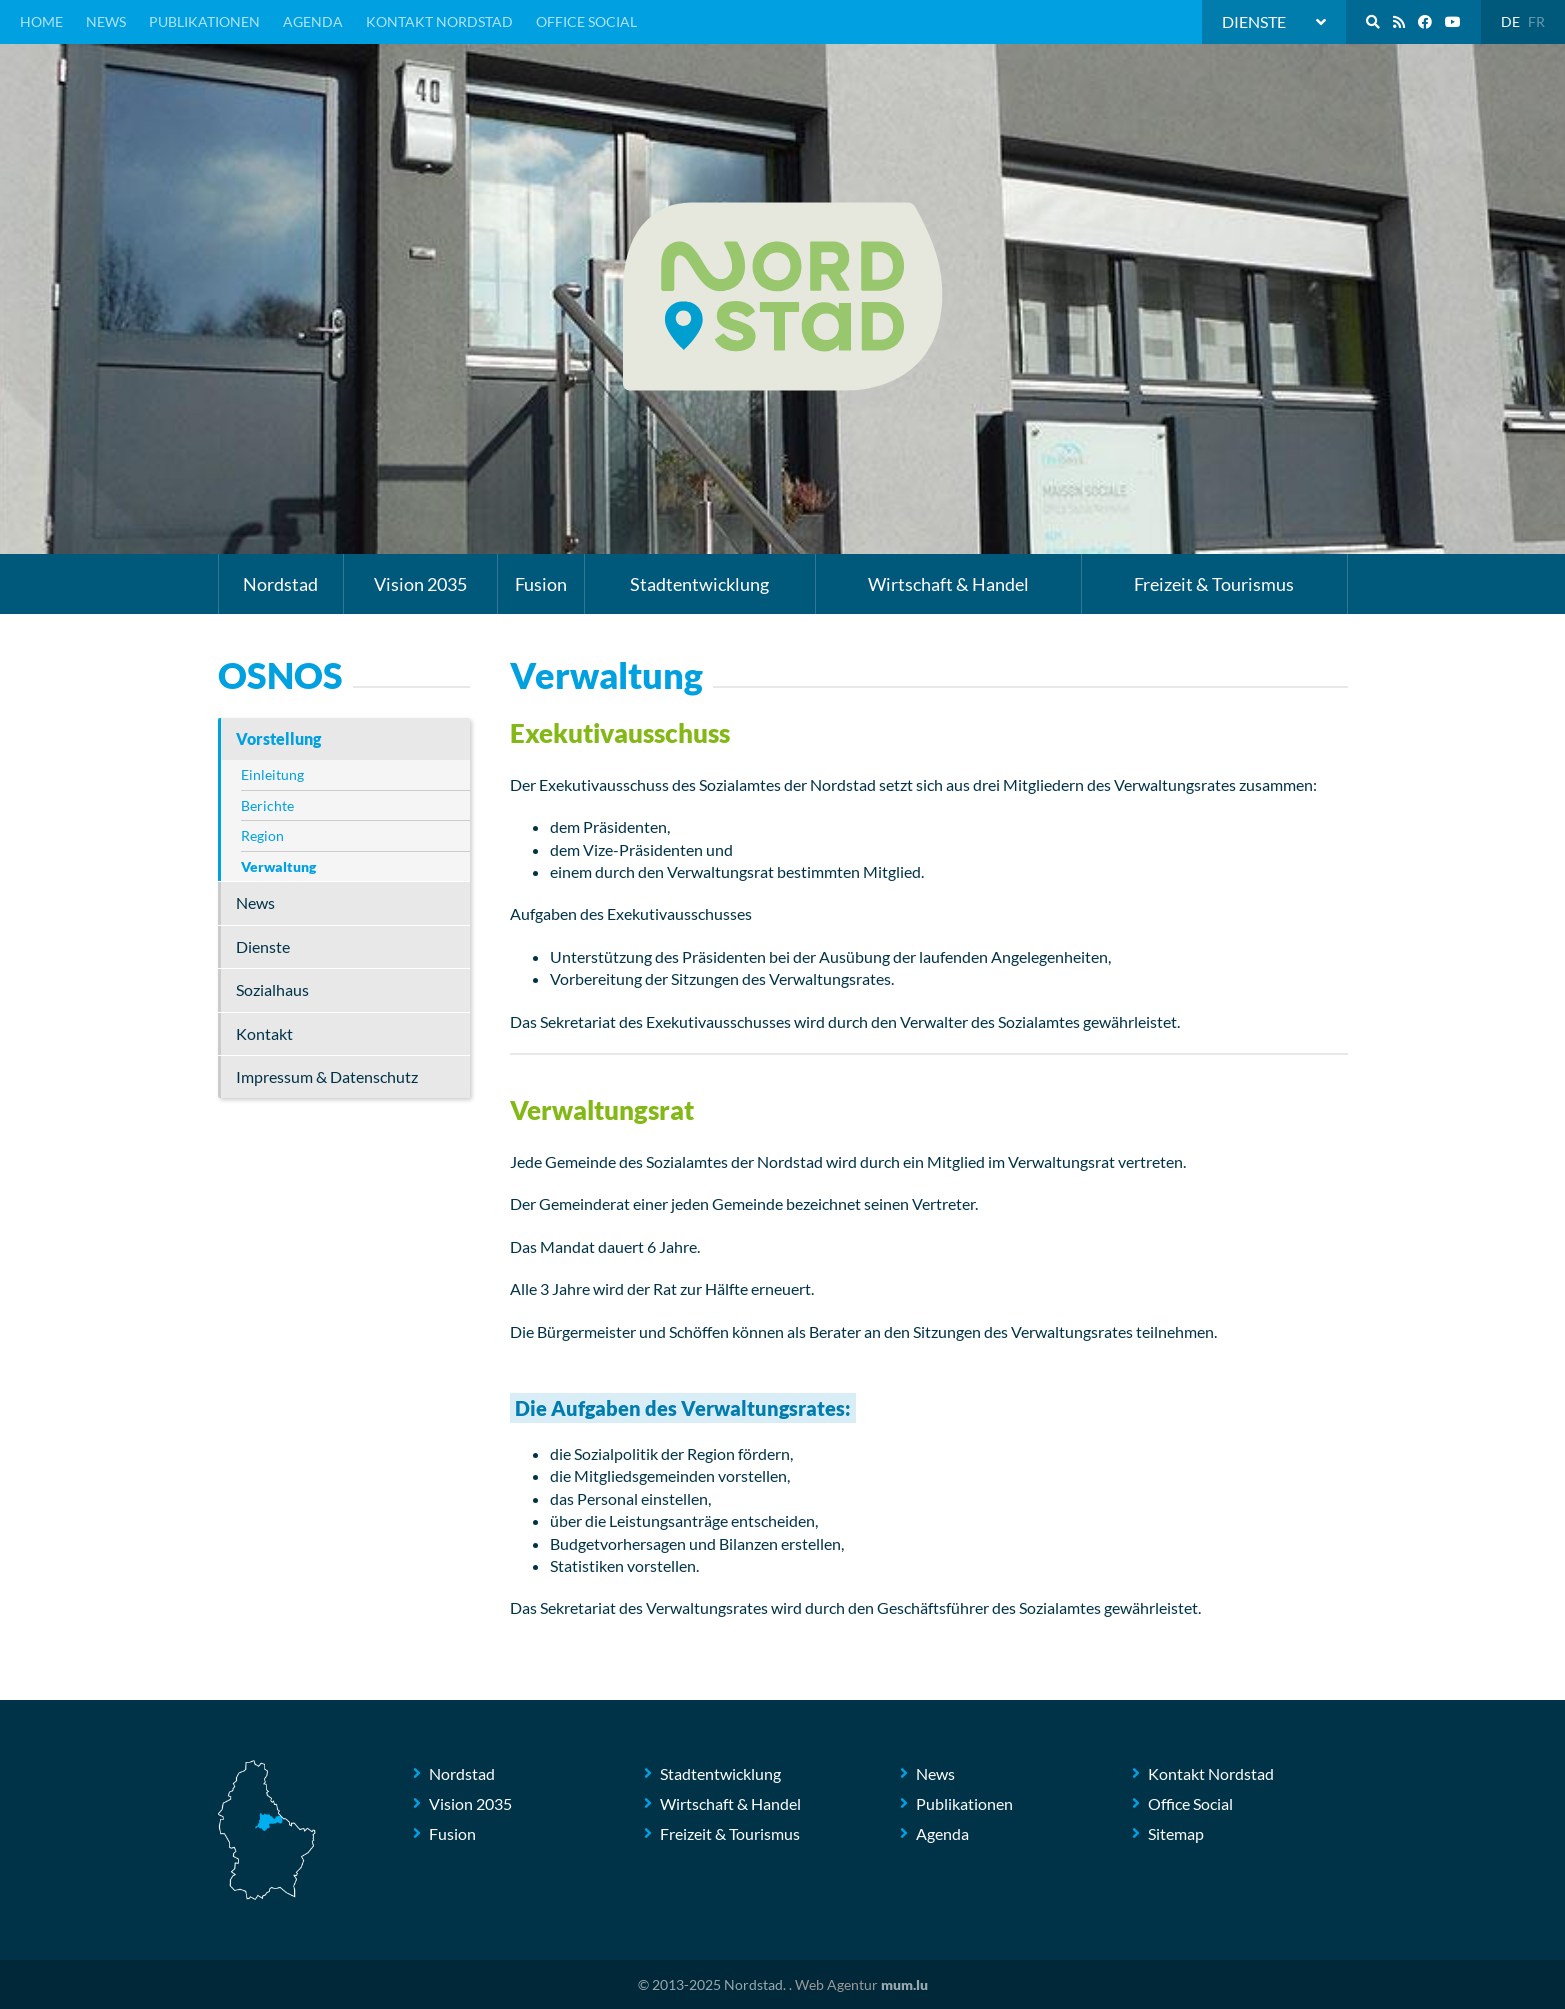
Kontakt (264, 1033)
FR (1536, 21)
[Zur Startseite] (783, 296)
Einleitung (272, 774)
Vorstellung (278, 738)
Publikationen (204, 21)
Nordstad (280, 584)
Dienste (263, 946)
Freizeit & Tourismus (1214, 584)
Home (41, 21)
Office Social (586, 21)
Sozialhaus (272, 989)
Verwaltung (278, 866)
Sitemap (1176, 1833)
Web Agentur (836, 1984)
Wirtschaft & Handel (948, 584)
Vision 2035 (420, 584)
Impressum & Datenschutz (327, 1076)
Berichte (267, 805)
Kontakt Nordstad (439, 21)
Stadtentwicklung (699, 584)
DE (1510, 21)
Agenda (313, 21)
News (106, 21)
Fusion (541, 584)
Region (262, 835)
